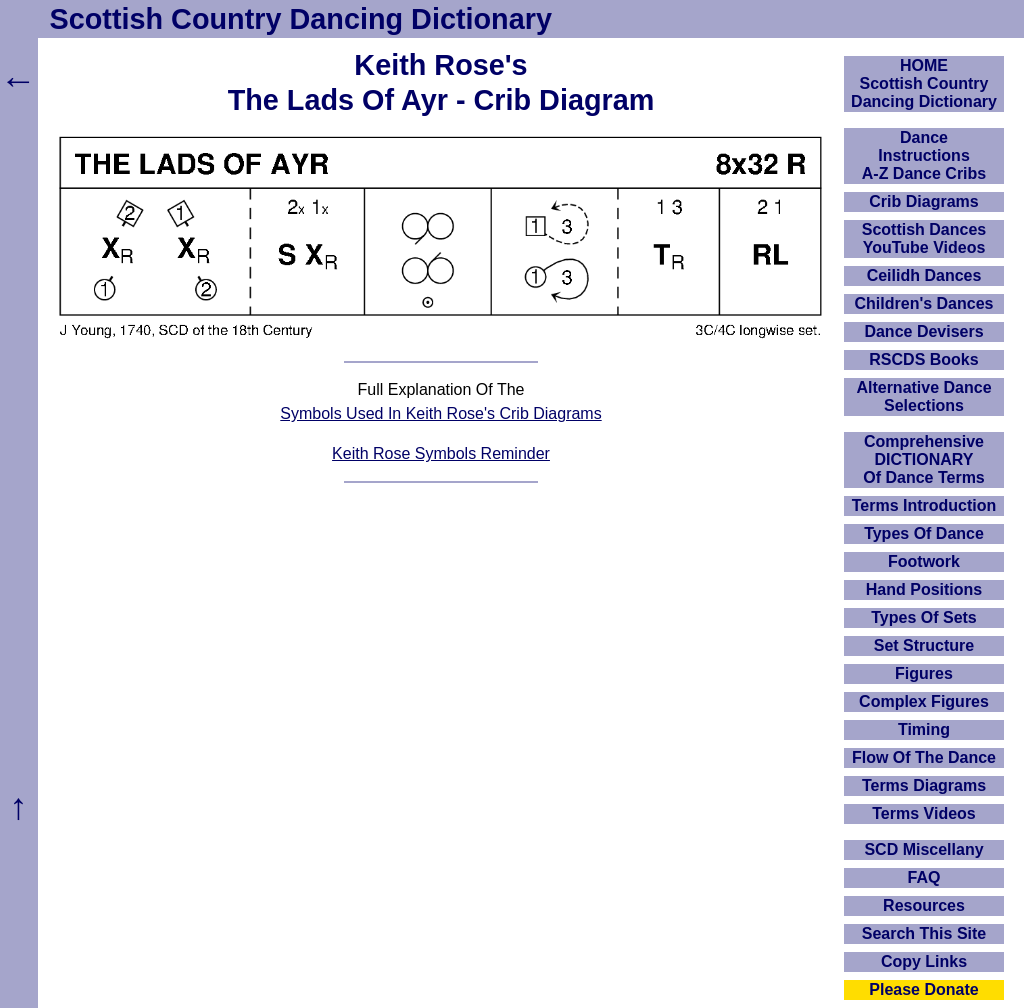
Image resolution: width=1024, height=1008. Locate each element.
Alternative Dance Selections (923, 396)
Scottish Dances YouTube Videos (924, 238)
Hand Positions (924, 589)
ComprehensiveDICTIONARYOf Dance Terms (924, 459)
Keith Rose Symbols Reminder (441, 453)
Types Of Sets (924, 617)
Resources (924, 905)
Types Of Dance (924, 533)
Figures (924, 673)
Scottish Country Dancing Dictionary (301, 19)
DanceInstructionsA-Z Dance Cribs (924, 155)
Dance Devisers (923, 331)
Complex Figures (924, 701)
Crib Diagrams (923, 201)
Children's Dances (924, 303)
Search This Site (924, 933)
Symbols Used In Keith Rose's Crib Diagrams (440, 413)
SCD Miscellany (923, 849)
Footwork (924, 561)
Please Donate (923, 989)
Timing (924, 729)
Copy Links (924, 961)
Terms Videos (923, 813)
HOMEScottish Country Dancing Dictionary (924, 83)
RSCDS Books (923, 359)
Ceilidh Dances (924, 275)
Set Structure (924, 645)
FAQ (924, 877)
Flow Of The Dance (924, 757)
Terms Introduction (924, 505)
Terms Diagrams (924, 785)
